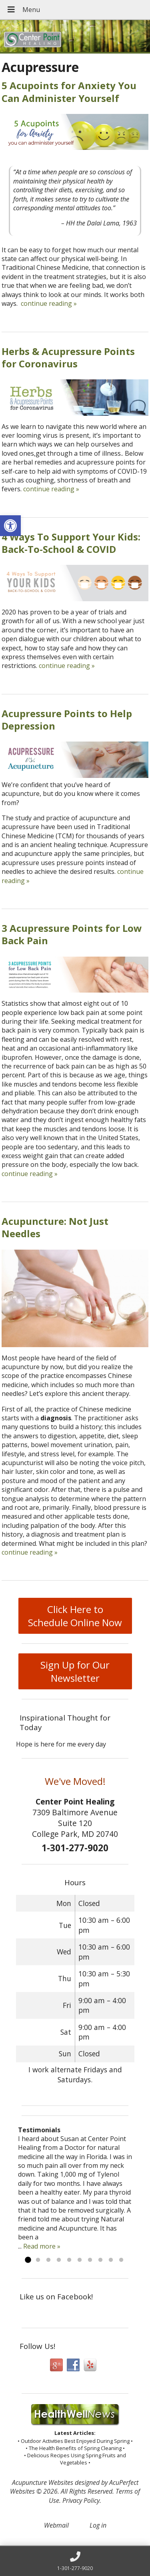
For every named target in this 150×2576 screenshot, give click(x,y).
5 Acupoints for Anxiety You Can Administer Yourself (69, 91)
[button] (10, 525)
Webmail (56, 2525)
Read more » (41, 2246)
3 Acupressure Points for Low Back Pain (72, 934)
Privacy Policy (81, 2500)
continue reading (49, 303)
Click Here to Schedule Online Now (75, 1616)
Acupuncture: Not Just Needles (55, 1227)
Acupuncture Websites (42, 2482)
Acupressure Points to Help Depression (67, 719)
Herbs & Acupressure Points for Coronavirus (68, 357)
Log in (98, 2525)
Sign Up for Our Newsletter (75, 1671)
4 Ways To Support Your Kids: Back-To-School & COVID (71, 543)
